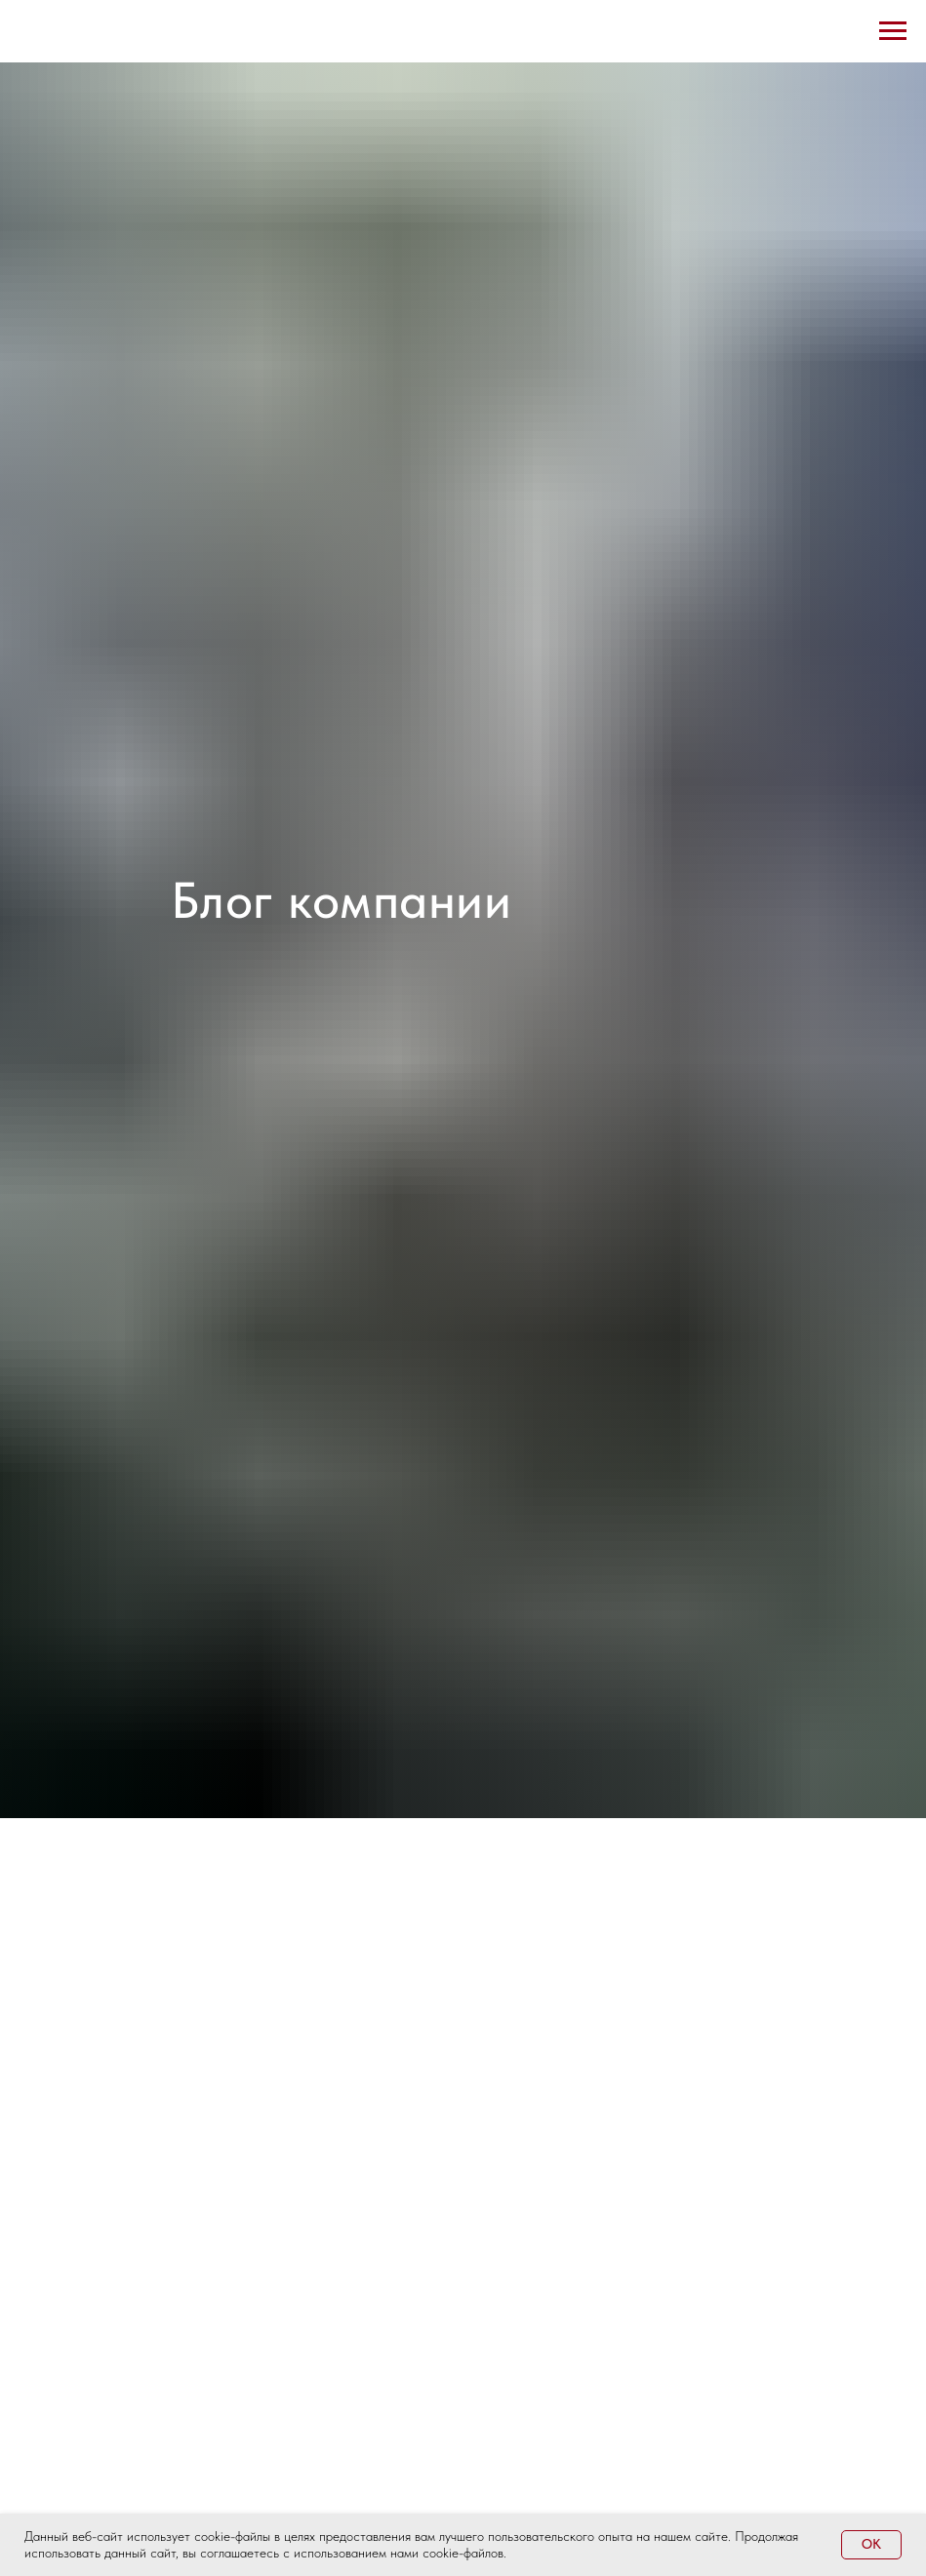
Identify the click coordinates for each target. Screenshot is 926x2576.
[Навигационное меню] (892, 31)
